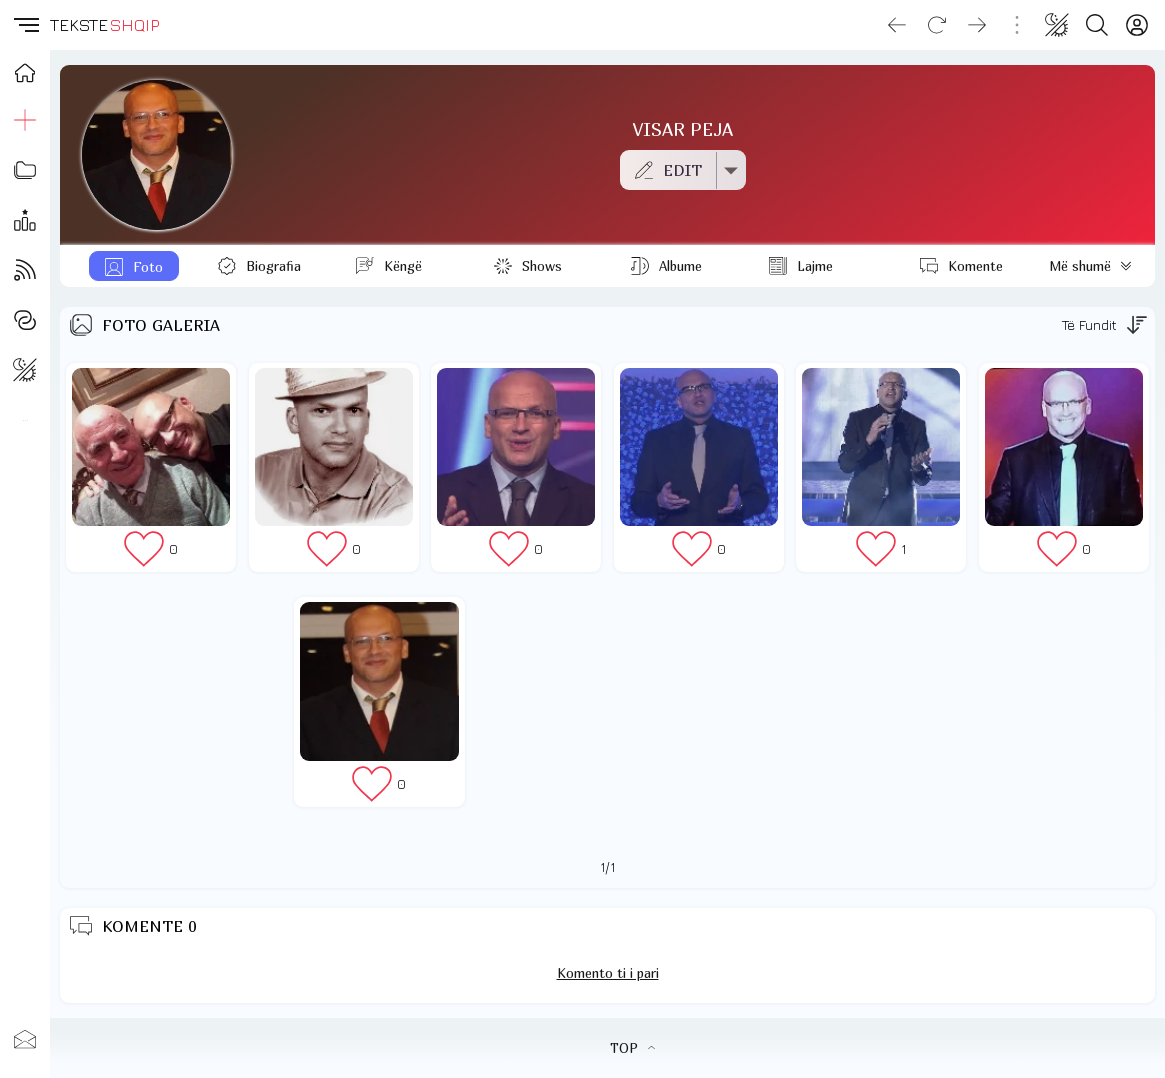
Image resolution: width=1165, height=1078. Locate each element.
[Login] (1137, 25)
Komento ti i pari (608, 973)
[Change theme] (1057, 25)
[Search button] (1097, 25)
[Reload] (937, 25)
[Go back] (897, 25)
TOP (632, 1048)
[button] (25, 25)
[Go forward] (977, 25)
